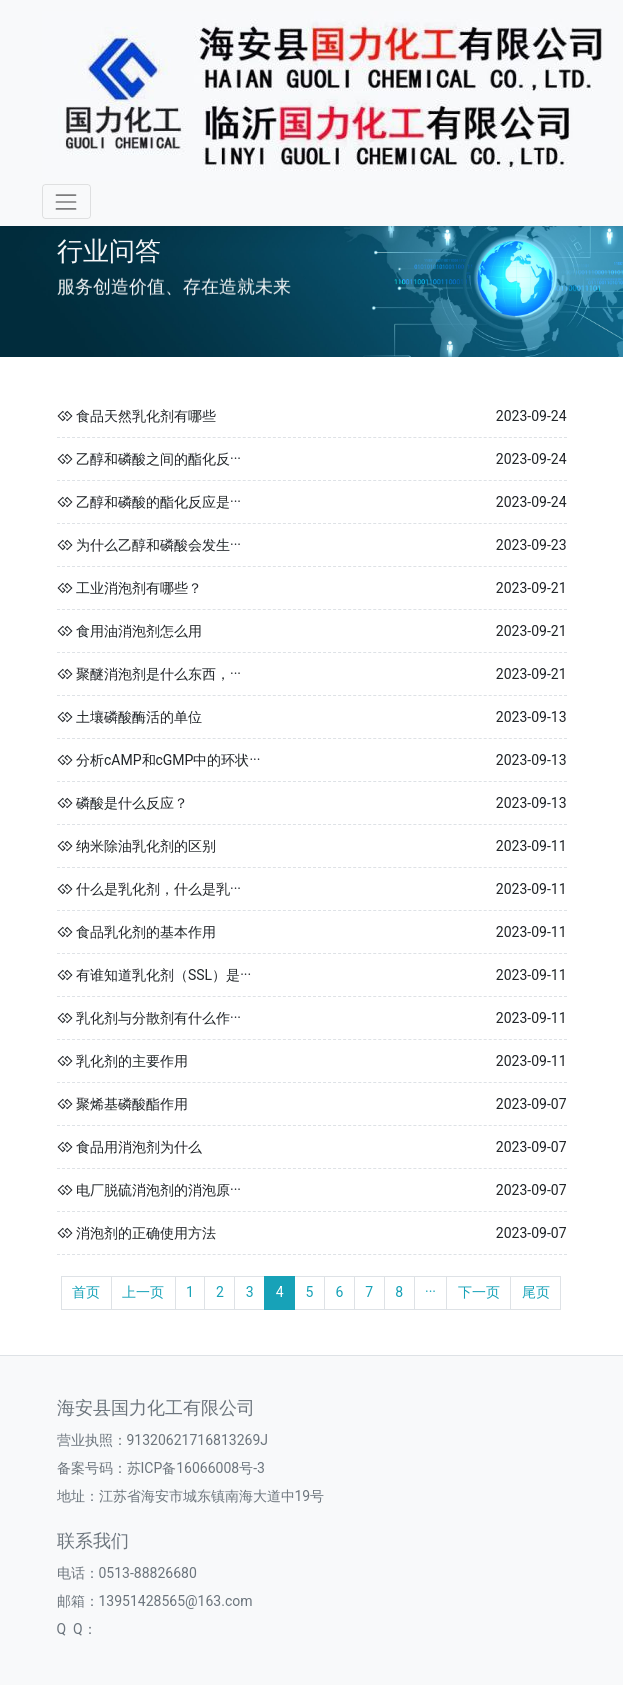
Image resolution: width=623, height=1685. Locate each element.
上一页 (143, 1292)
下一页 (479, 1292)
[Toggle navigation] (66, 201)
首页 (86, 1292)
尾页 (536, 1292)
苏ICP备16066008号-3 (196, 1468)
